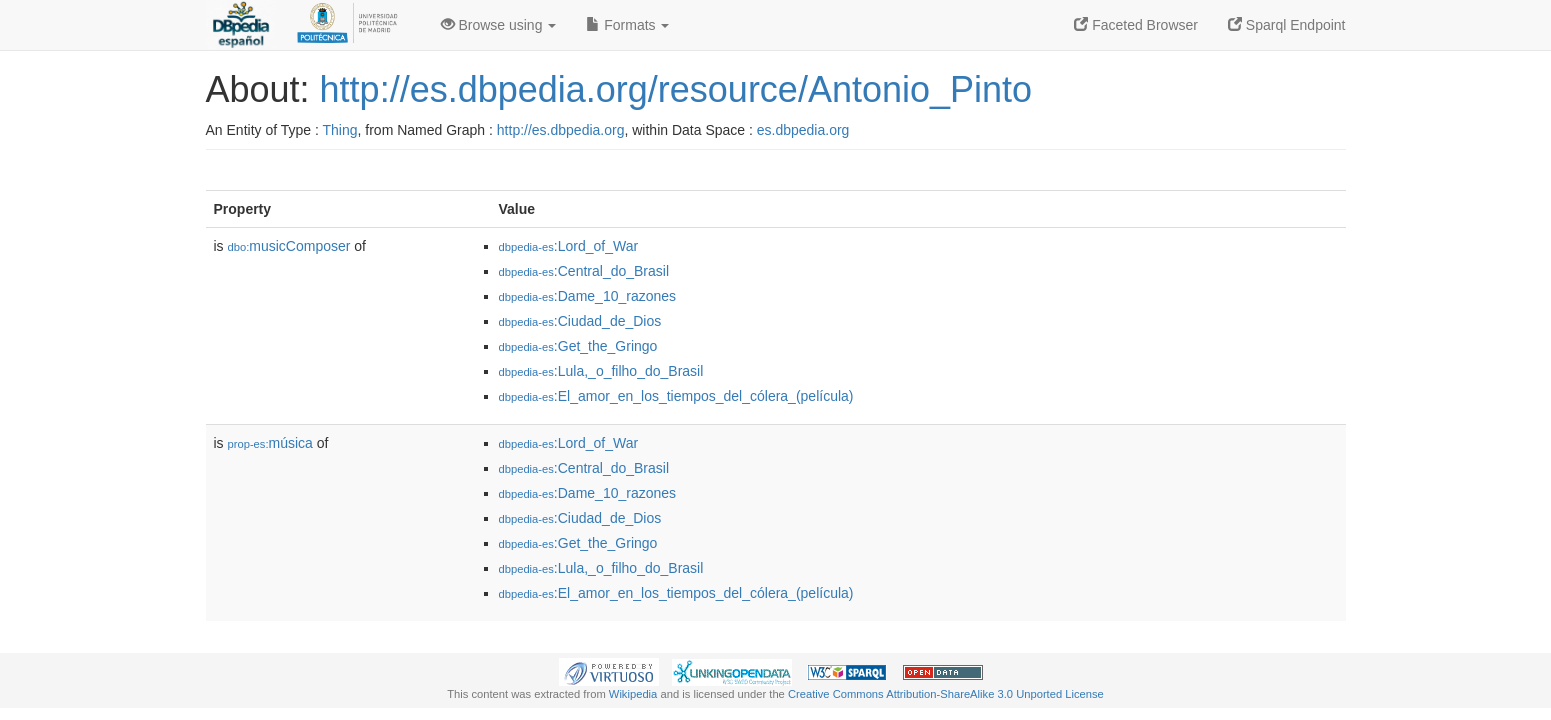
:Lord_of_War (569, 246)
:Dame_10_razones (588, 296)
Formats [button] (627, 25)
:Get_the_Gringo (578, 346)
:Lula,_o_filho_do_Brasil (601, 371)
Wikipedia (633, 694)
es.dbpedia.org (803, 130)
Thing (340, 130)
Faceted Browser (1136, 25)
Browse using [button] (499, 25)
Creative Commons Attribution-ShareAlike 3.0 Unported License (946, 694)
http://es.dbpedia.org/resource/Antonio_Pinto (676, 89)
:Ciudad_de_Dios (580, 321)
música (270, 443)
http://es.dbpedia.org (561, 130)
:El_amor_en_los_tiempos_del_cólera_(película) (676, 396)
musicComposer (289, 246)
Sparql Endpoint (1287, 25)
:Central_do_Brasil (584, 271)
